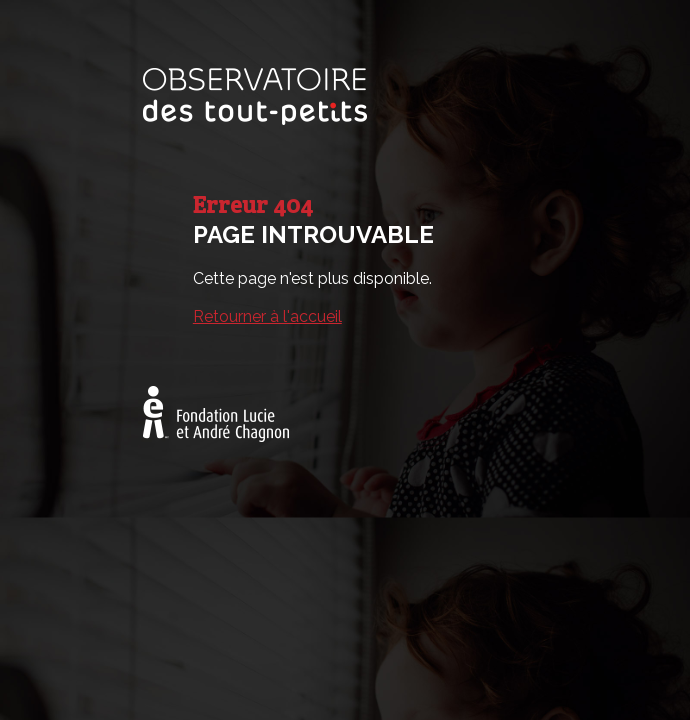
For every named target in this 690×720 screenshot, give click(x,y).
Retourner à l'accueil (267, 316)
